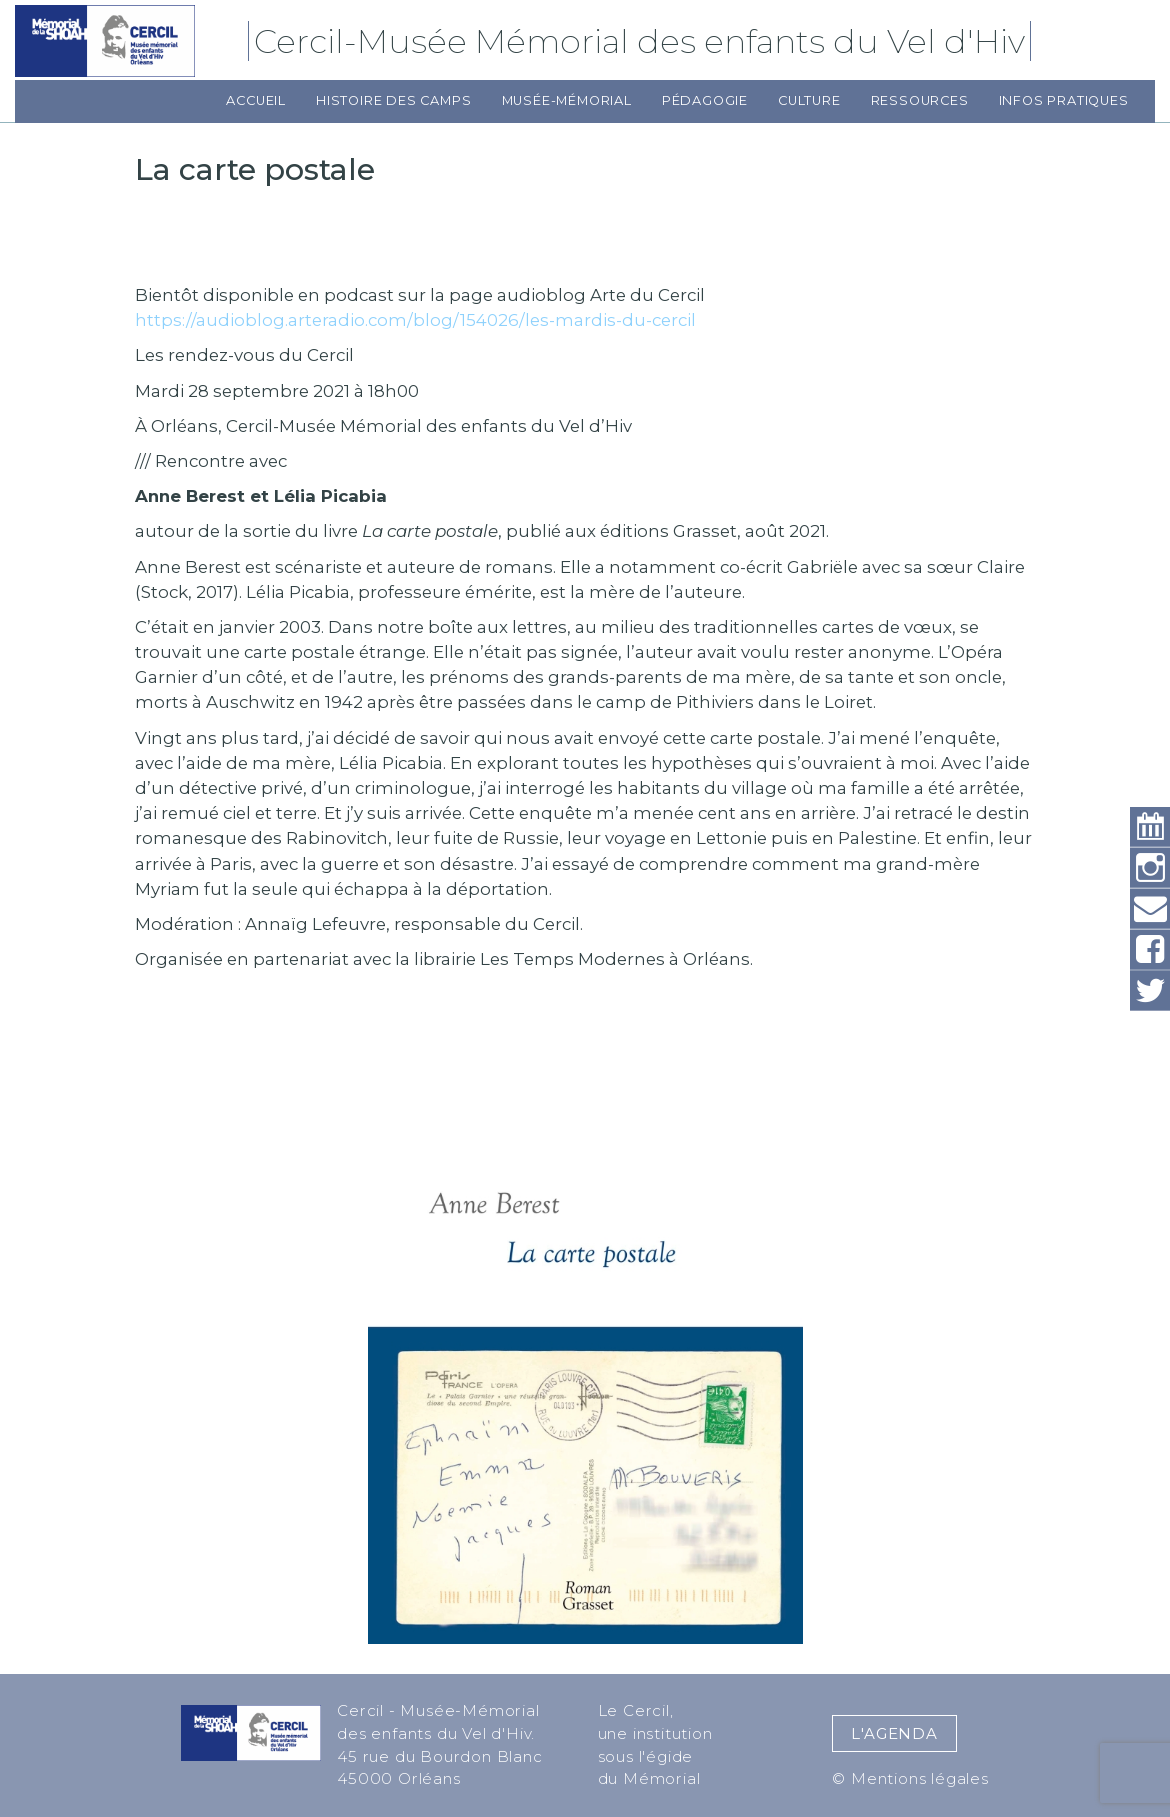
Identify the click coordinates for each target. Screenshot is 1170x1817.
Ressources (920, 100)
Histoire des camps (393, 100)
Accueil (256, 100)
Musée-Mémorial (567, 100)
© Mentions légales (910, 1778)
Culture (809, 100)
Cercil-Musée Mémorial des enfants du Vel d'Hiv (642, 41)
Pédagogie (705, 100)
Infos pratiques (1064, 100)
